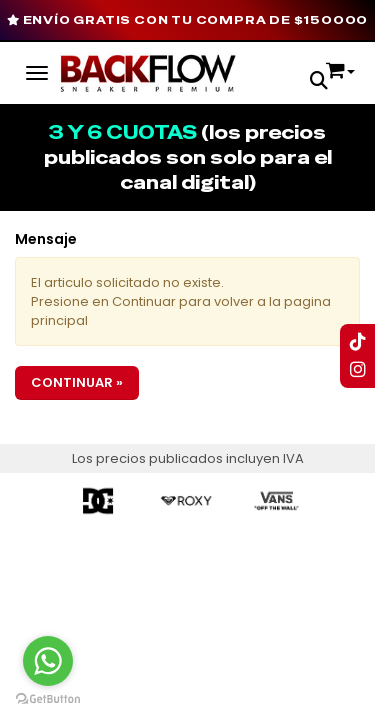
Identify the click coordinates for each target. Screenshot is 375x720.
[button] (319, 82)
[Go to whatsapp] (48, 661)
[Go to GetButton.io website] (48, 699)
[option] (98, 500)
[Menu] (37, 70)
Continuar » (77, 382)
